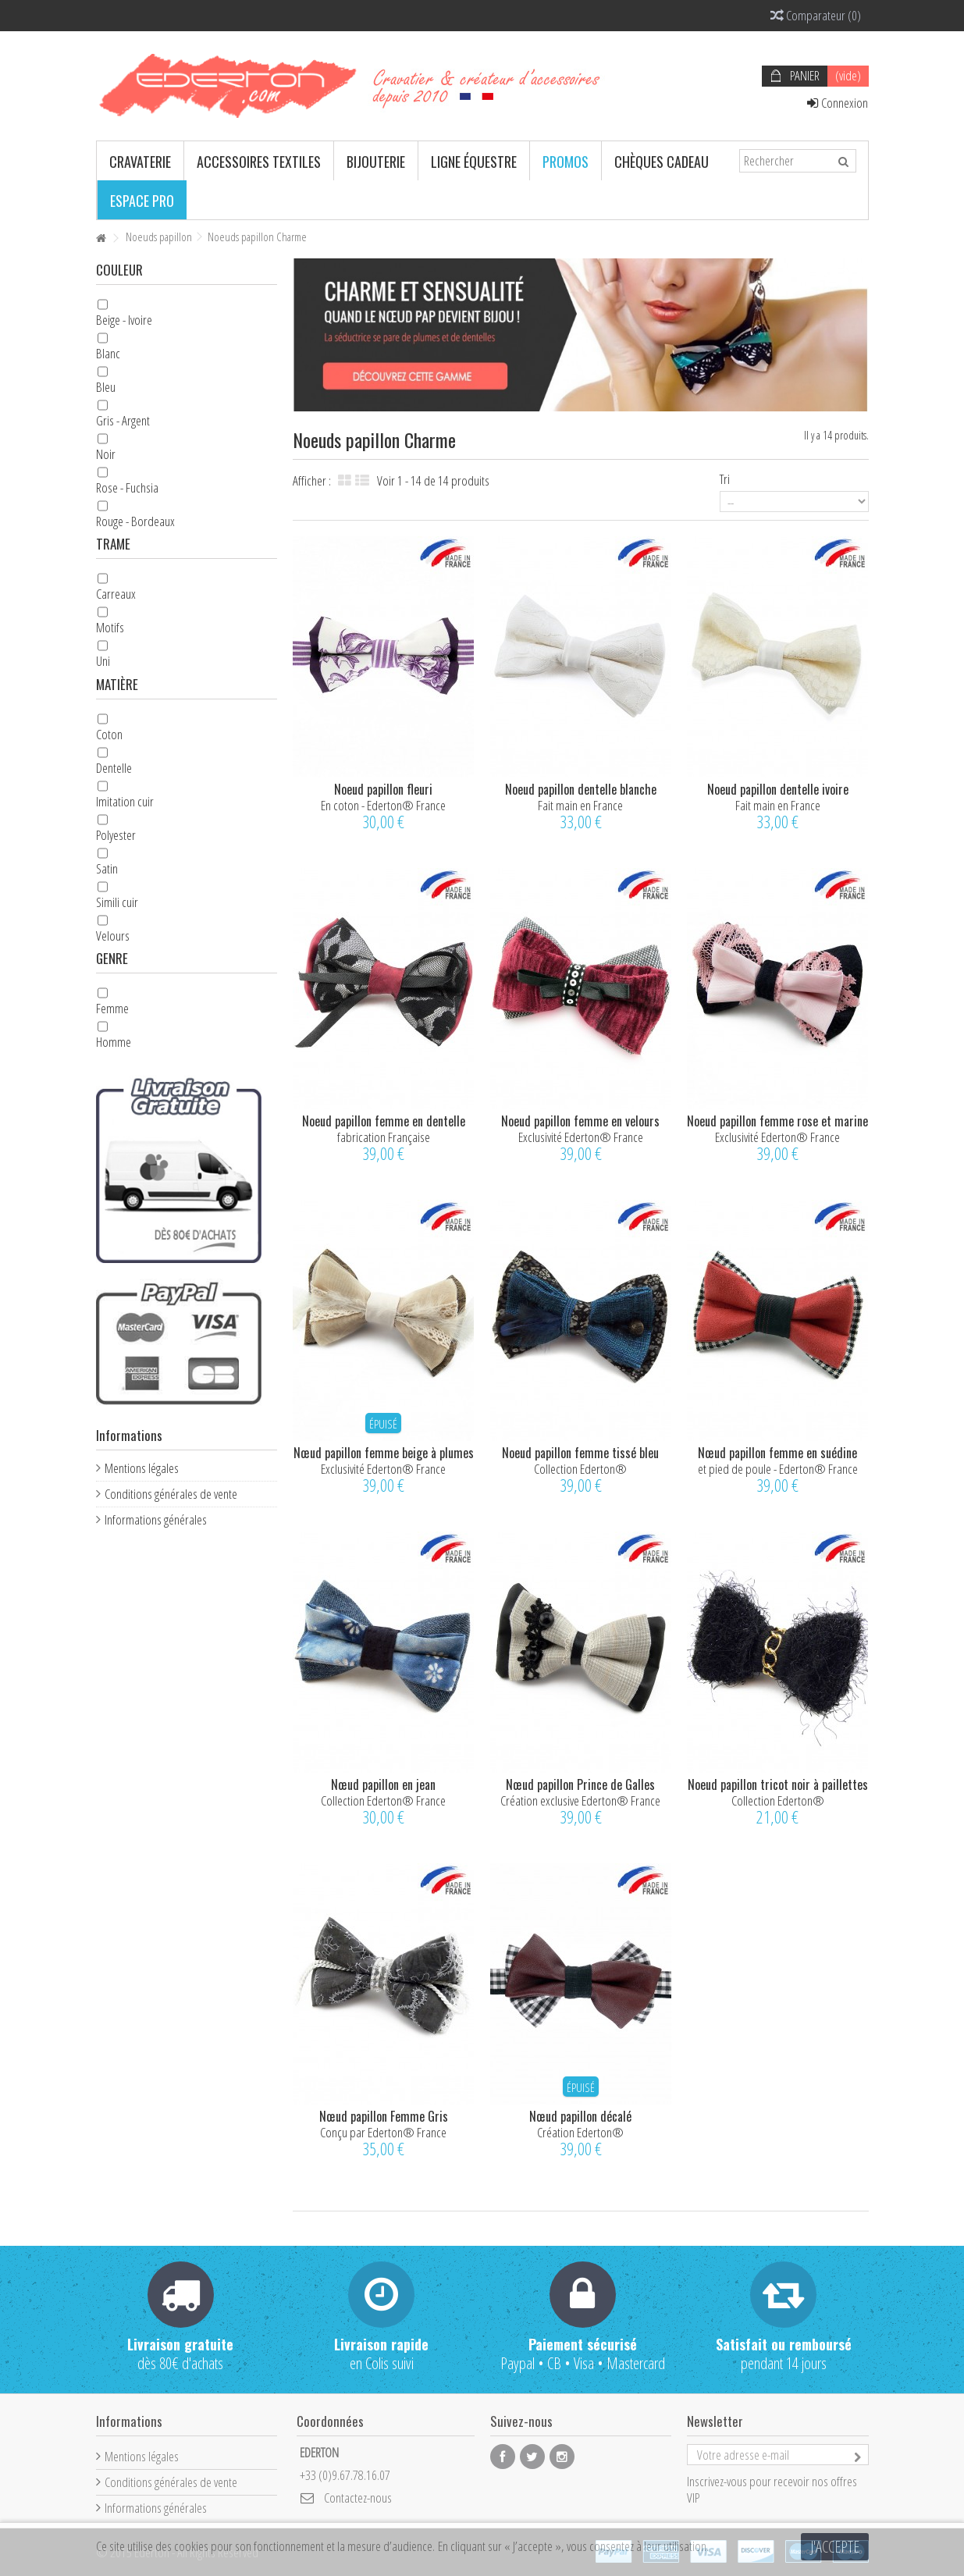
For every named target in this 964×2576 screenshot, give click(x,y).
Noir (106, 454)
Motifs (110, 627)
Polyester (116, 835)
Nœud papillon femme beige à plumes (383, 1452)
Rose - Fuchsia (127, 487)
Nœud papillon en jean (383, 1784)
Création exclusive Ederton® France (580, 1800)
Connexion (837, 103)
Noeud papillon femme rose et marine (777, 1121)
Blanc (108, 353)
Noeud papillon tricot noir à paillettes (778, 1784)
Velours (113, 936)
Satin (107, 868)
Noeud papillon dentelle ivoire (777, 789)
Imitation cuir (125, 801)
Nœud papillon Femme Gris (383, 2116)
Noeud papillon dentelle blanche (580, 789)
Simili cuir (117, 902)
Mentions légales (142, 1468)
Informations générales (156, 1519)
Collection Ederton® (580, 1469)
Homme (113, 1042)
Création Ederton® (580, 2132)
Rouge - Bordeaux (135, 521)
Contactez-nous (358, 2498)
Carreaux (116, 594)
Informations (129, 1435)
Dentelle (114, 768)
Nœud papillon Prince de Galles (580, 1784)
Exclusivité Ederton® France (580, 1137)
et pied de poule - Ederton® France (778, 1469)
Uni (103, 661)
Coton (109, 734)
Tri (725, 478)
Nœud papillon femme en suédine (777, 1452)
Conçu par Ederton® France (383, 2132)
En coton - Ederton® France (383, 805)
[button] (140, 160)
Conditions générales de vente (171, 1493)
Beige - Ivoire (124, 320)
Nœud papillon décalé (580, 2116)
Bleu (106, 387)
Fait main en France (580, 805)
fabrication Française (383, 1137)
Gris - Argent (123, 420)
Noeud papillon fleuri (383, 789)
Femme (112, 1008)
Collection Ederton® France (383, 1800)
